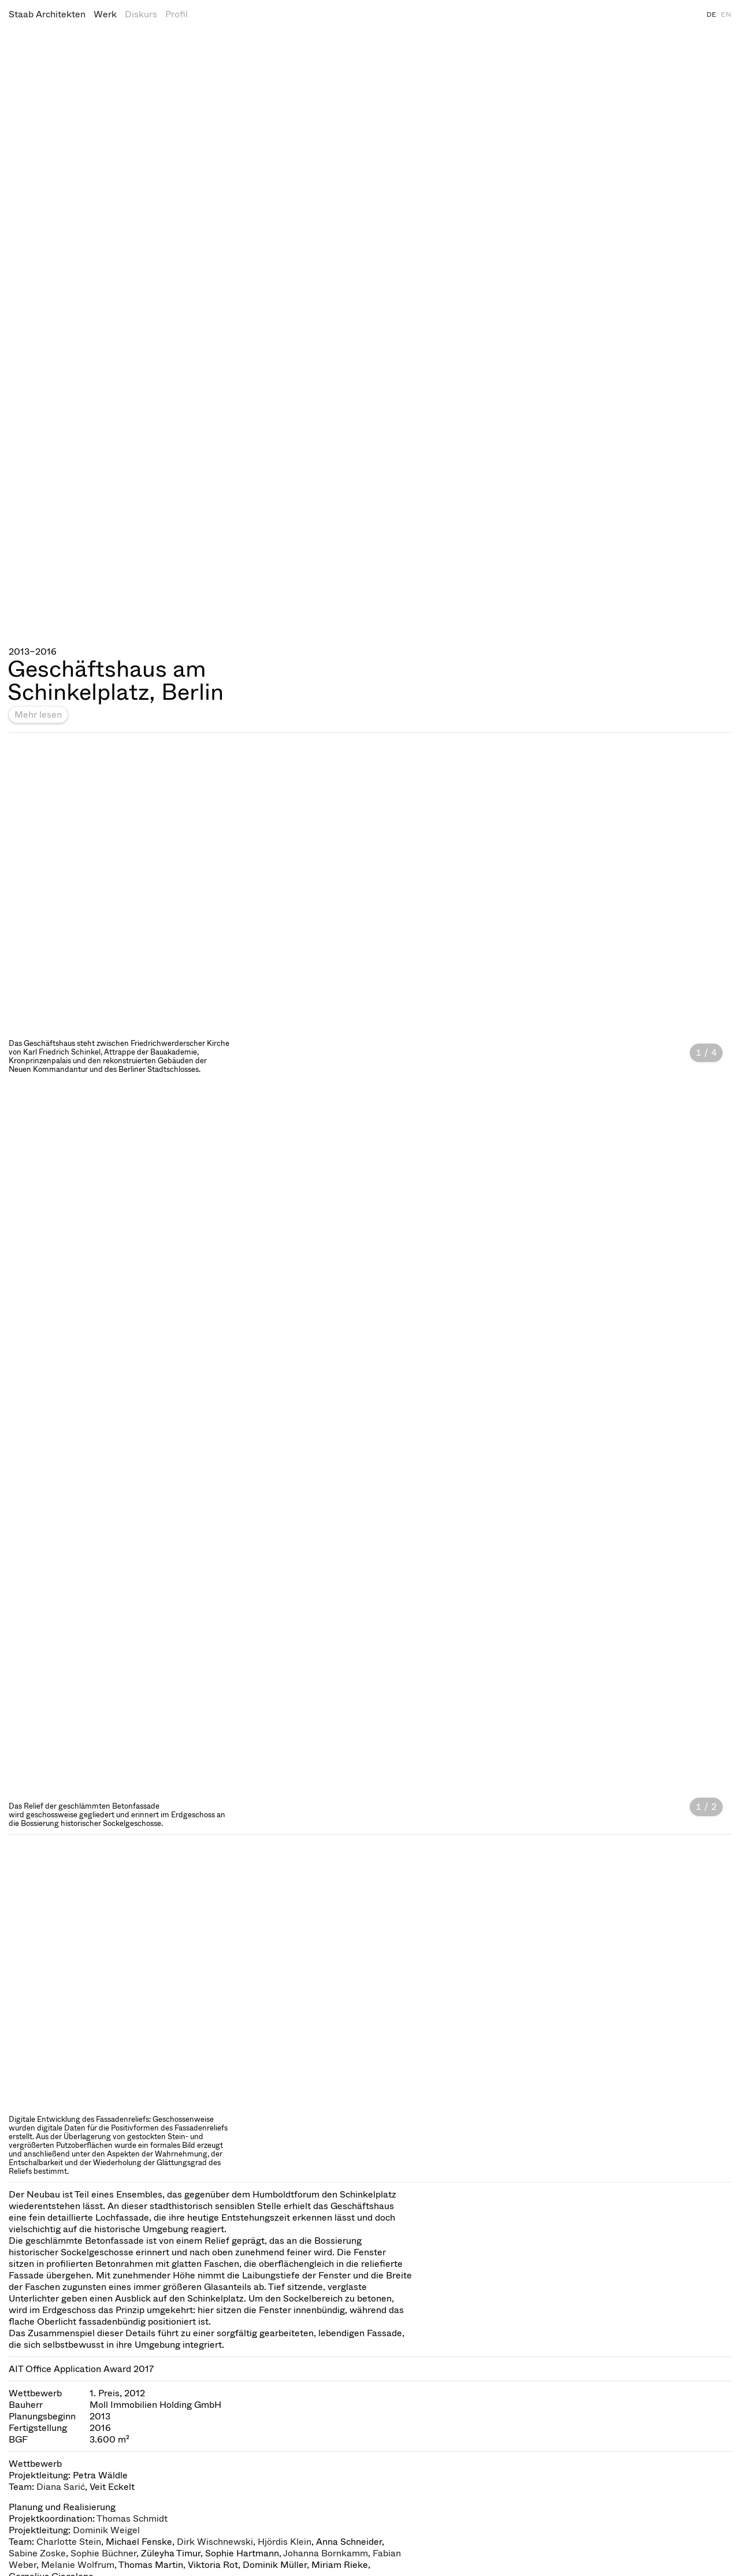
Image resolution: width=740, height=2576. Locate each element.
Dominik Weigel (106, 2530)
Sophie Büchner (103, 2553)
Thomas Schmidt (132, 2518)
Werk (105, 14)
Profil (176, 14)
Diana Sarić (60, 2486)
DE (711, 14)
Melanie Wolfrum (77, 2564)
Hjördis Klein (284, 2541)
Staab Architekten (47, 14)
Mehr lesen (38, 714)
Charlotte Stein (68, 2541)
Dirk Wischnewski (215, 2541)
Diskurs (141, 14)
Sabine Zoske (37, 2553)
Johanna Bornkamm (325, 2553)
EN (726, 14)
